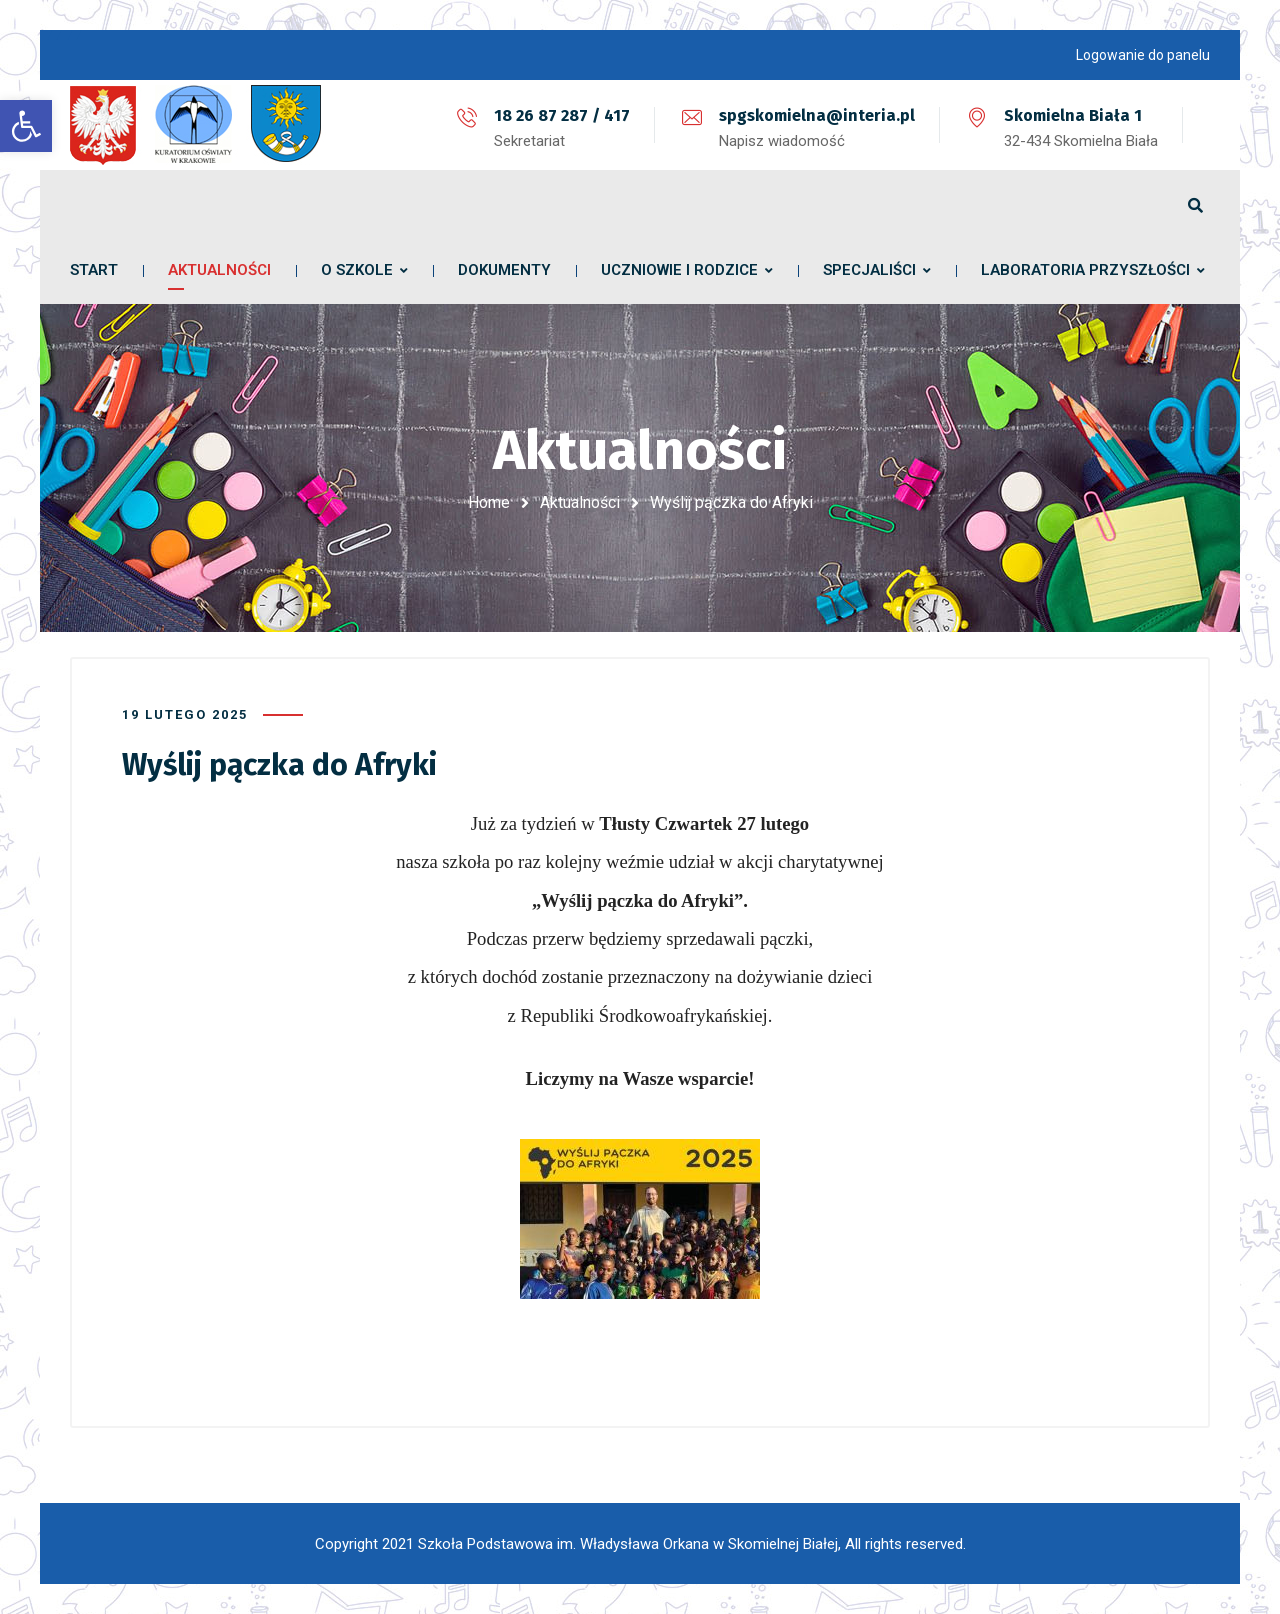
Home (489, 502)
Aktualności (580, 502)
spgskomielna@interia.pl (817, 115)
